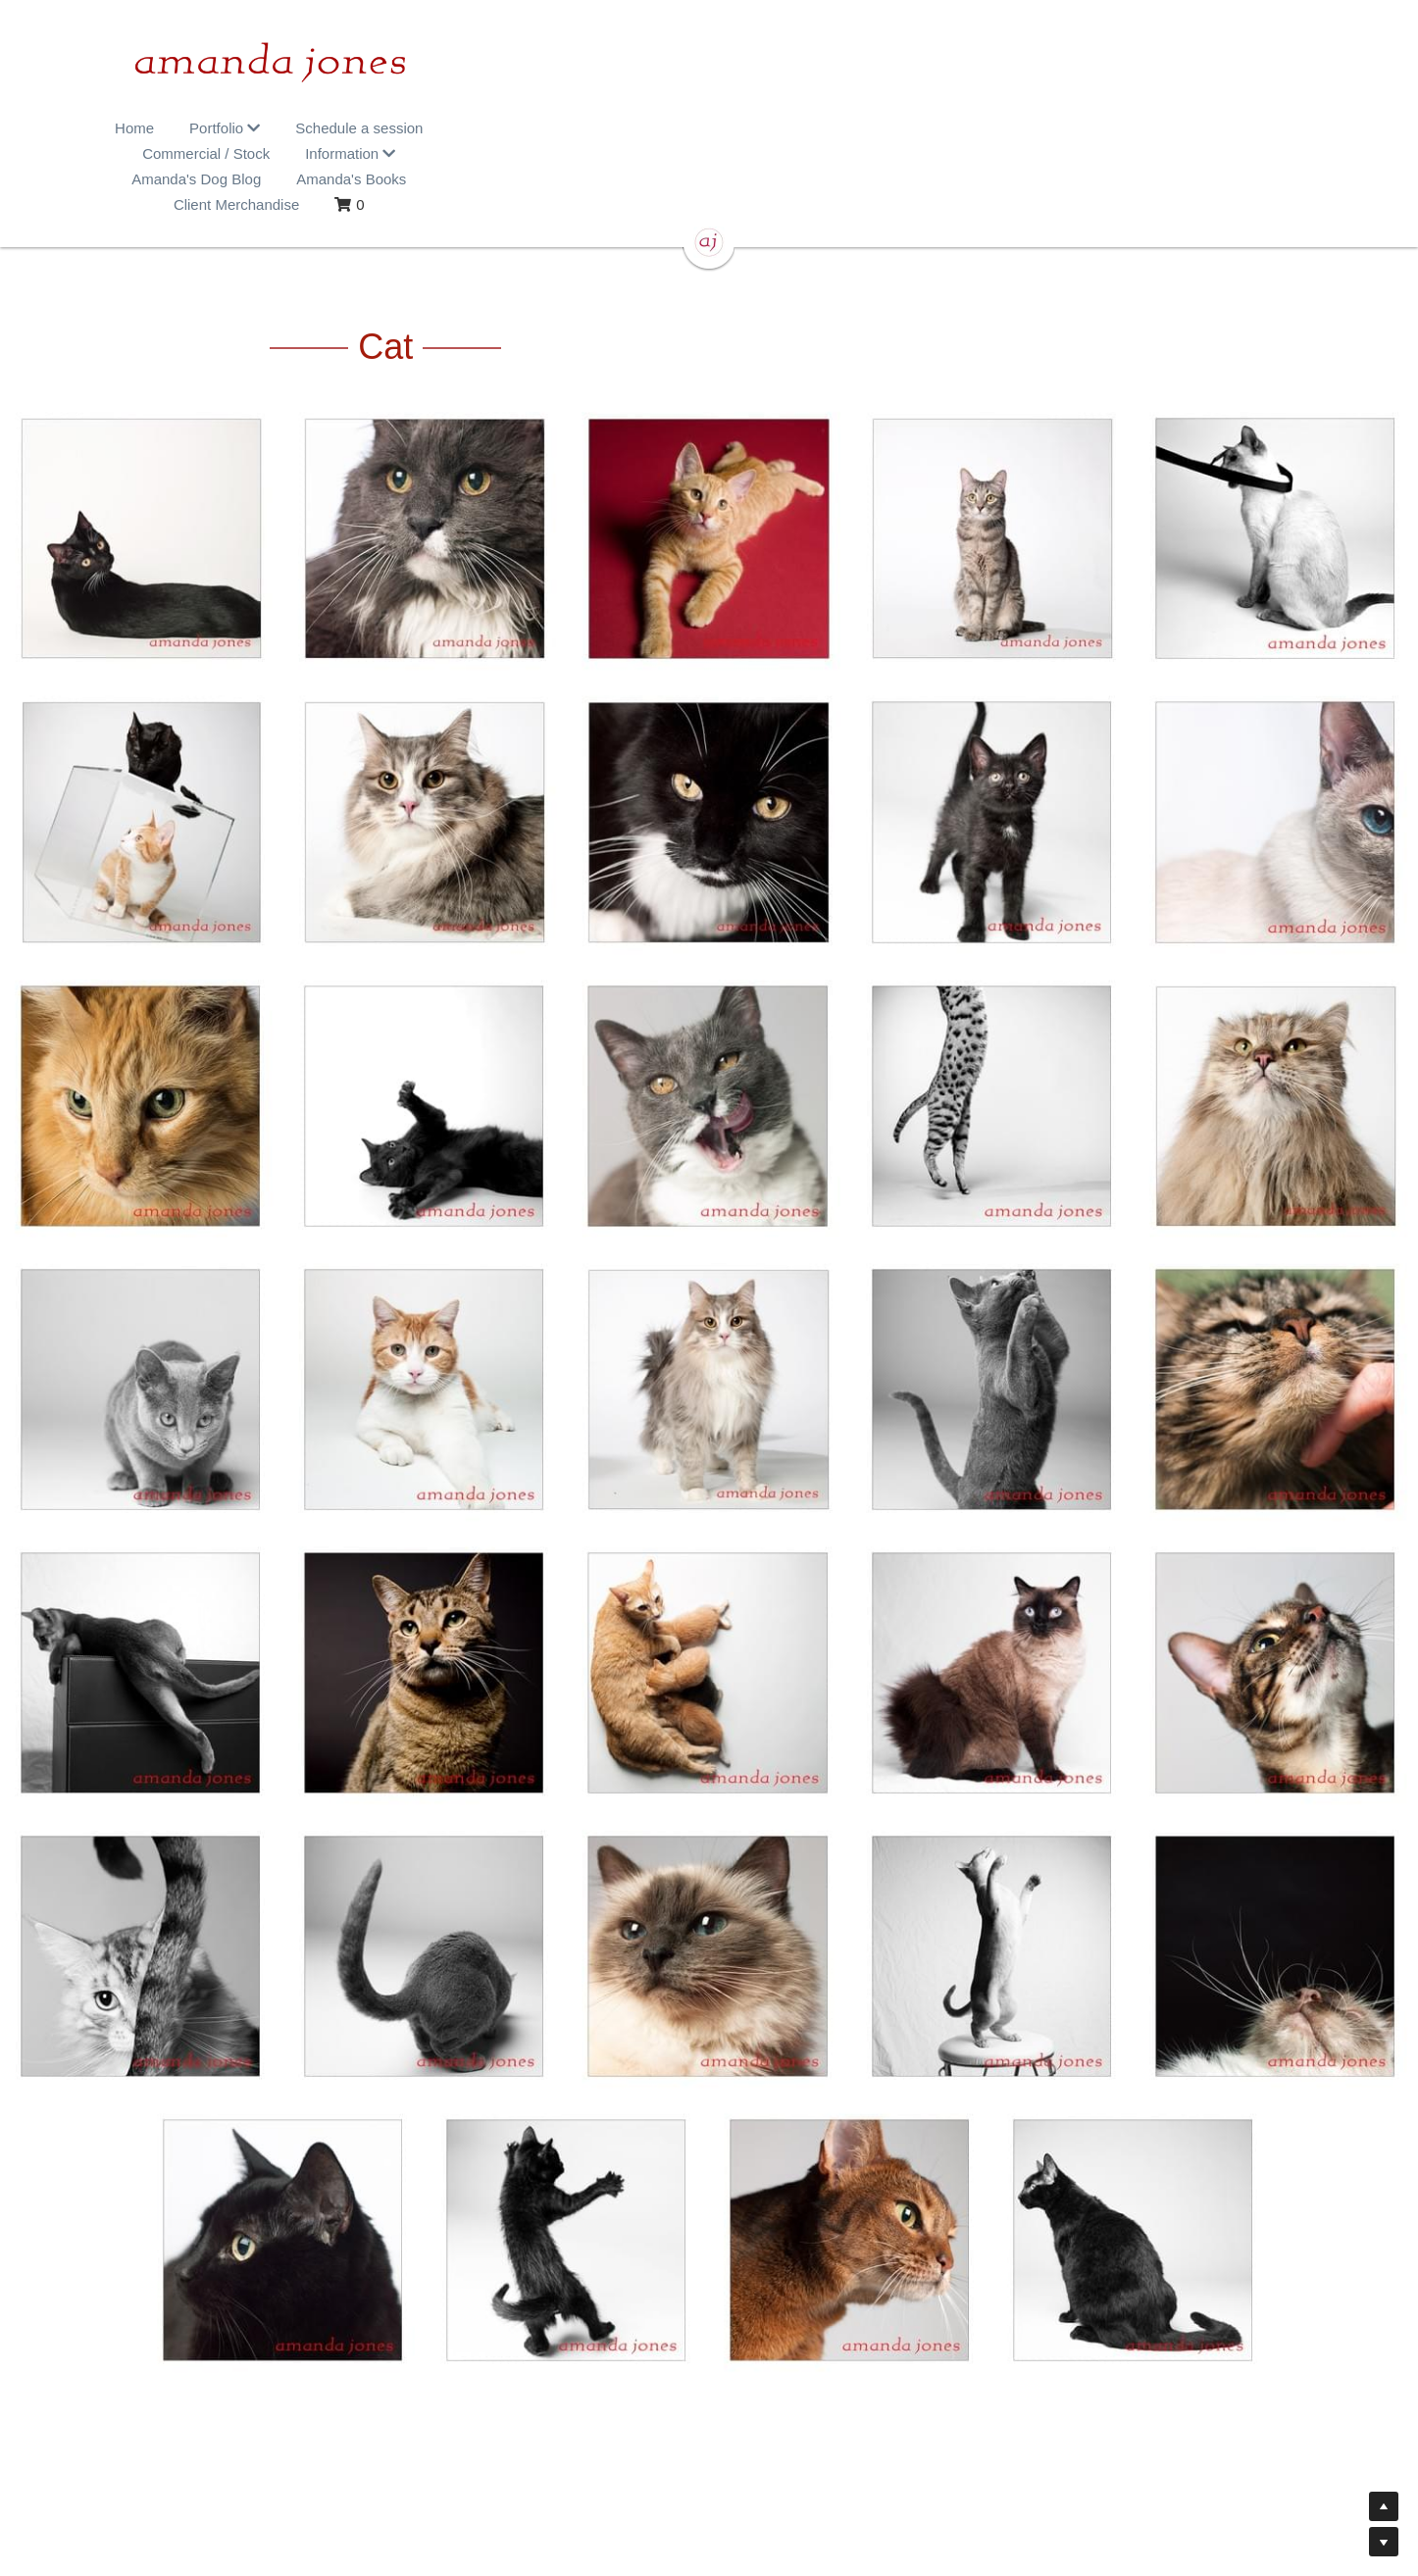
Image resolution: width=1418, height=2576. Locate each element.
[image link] (709, 69)
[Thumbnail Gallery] (141, 476)
